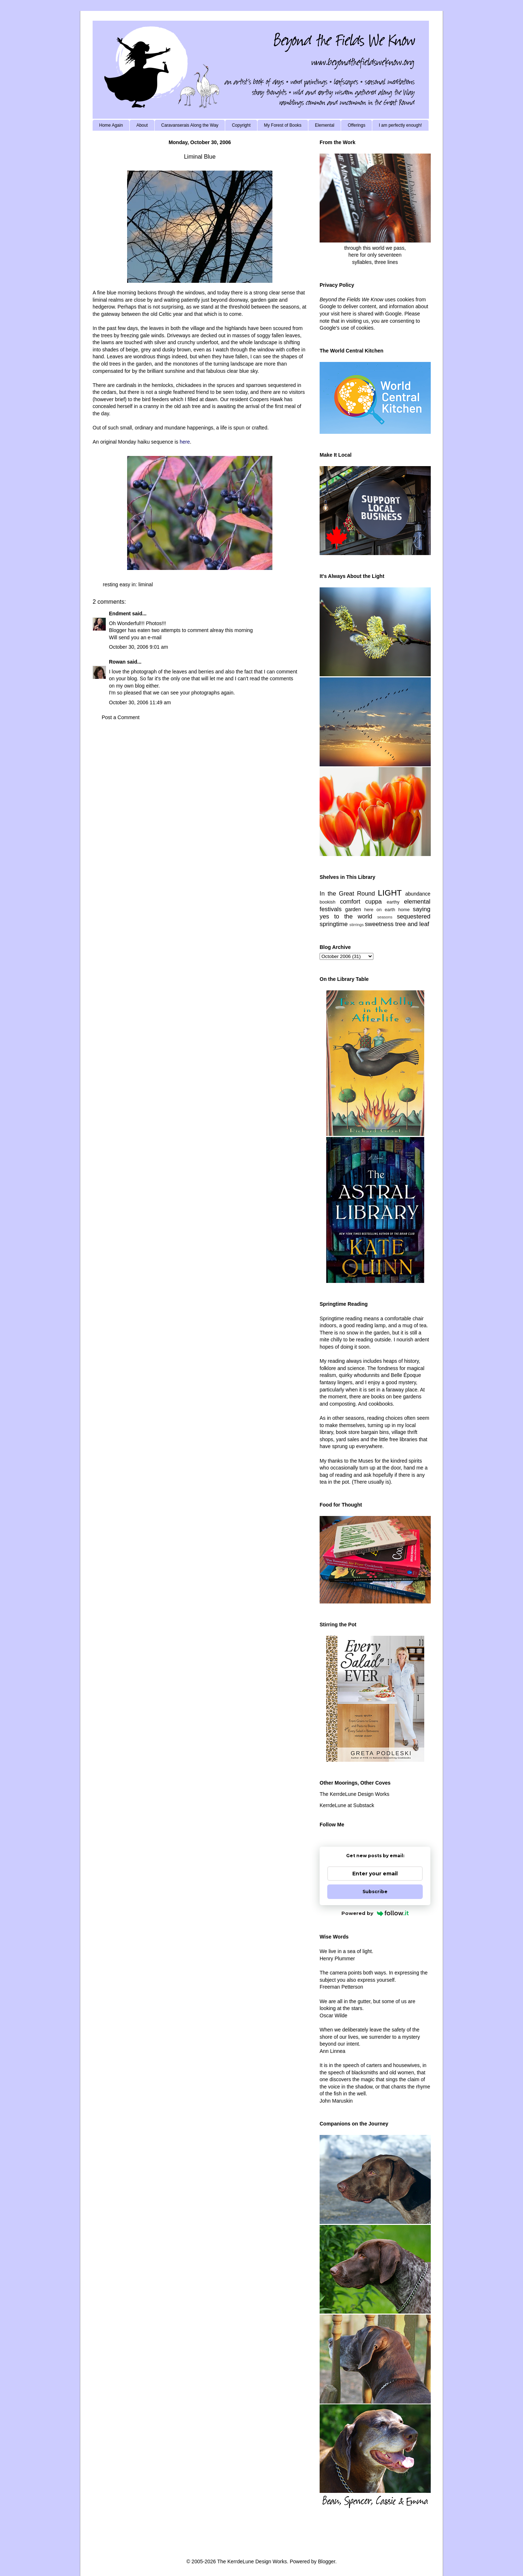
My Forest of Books (282, 125)
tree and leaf (412, 924)
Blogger (326, 2561)
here (185, 442)
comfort (350, 901)
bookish (327, 902)
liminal (145, 584)
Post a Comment (120, 717)
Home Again (111, 125)
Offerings (356, 125)
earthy (393, 902)
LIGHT (390, 892)
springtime (334, 924)
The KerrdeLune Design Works (354, 1794)
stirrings (356, 924)
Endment (120, 613)
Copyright (241, 125)
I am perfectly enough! (400, 125)
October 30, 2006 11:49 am (140, 702)
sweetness (379, 924)
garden (353, 909)
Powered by (375, 1913)
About (141, 125)
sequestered (413, 916)
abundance (417, 894)
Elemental (324, 125)
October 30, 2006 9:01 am (138, 647)
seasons (385, 917)
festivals (331, 909)
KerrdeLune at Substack (347, 1805)
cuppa (373, 901)
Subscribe (375, 1891)
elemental (417, 901)
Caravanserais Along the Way (190, 125)
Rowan (117, 662)
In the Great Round (347, 893)
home (404, 909)
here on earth (379, 909)
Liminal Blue (199, 157)
